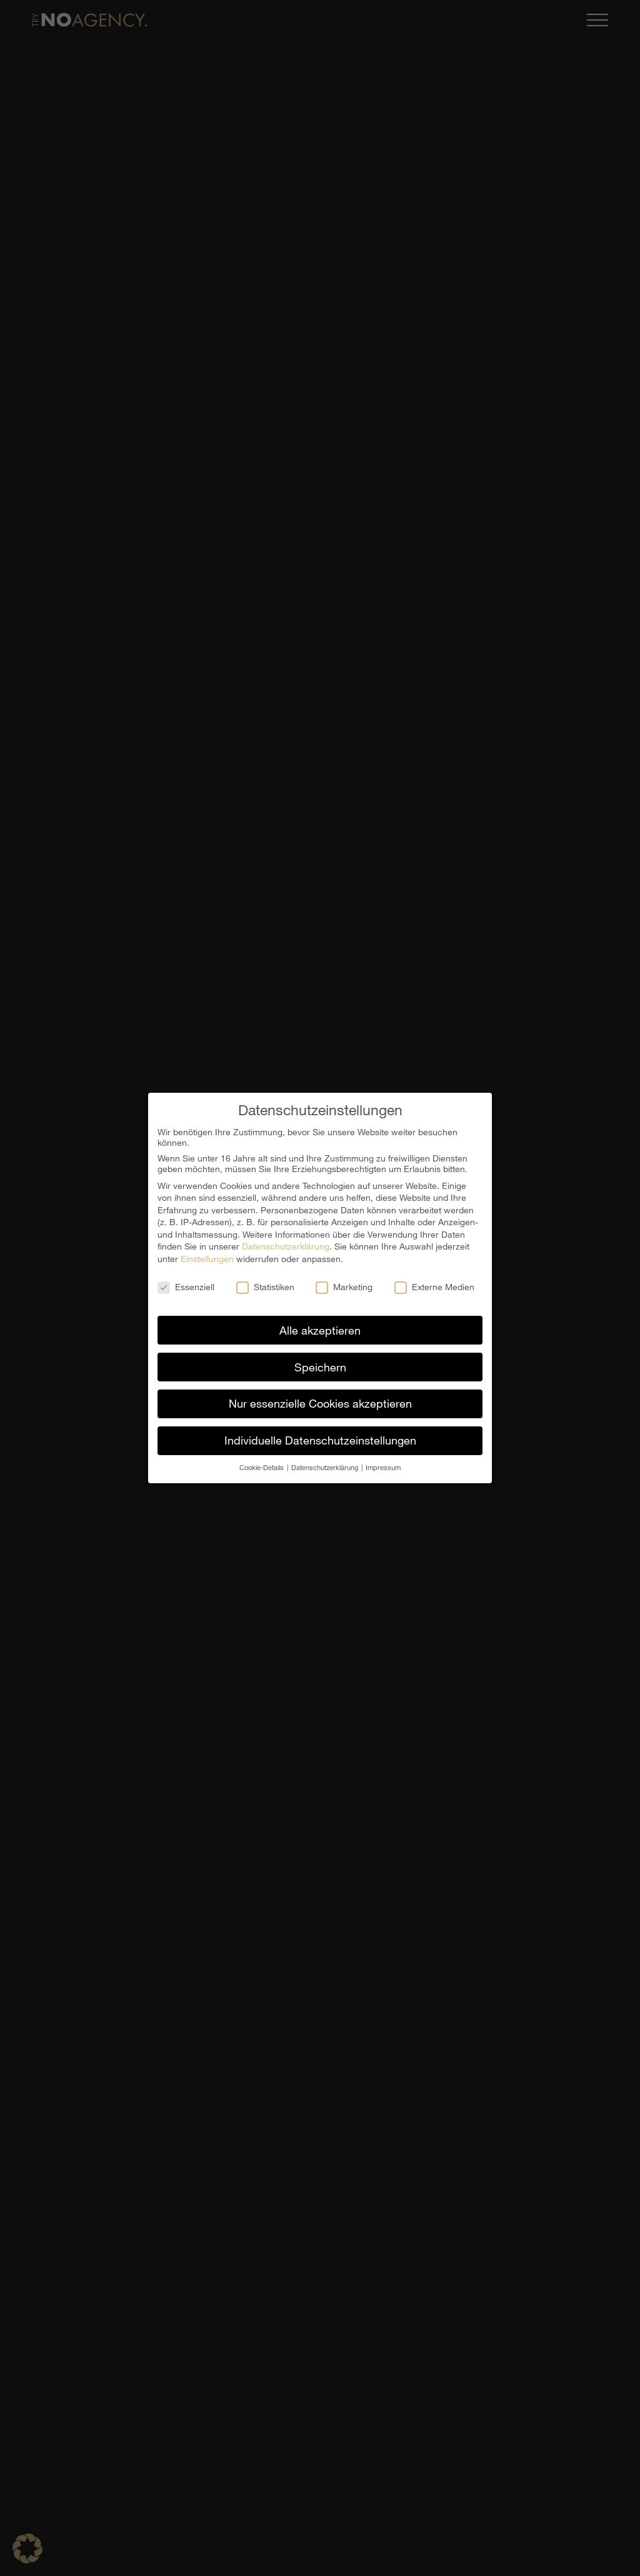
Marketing (344, 1286)
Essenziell (186, 1286)
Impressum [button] (383, 1467)
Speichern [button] (320, 1367)
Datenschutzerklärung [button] (325, 1467)
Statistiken (265, 1286)
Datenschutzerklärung (285, 1246)
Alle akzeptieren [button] (320, 1330)
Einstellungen (207, 1258)
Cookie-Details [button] (262, 1467)
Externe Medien (434, 1286)
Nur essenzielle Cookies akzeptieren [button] (320, 1403)
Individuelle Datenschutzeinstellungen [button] (320, 1440)
